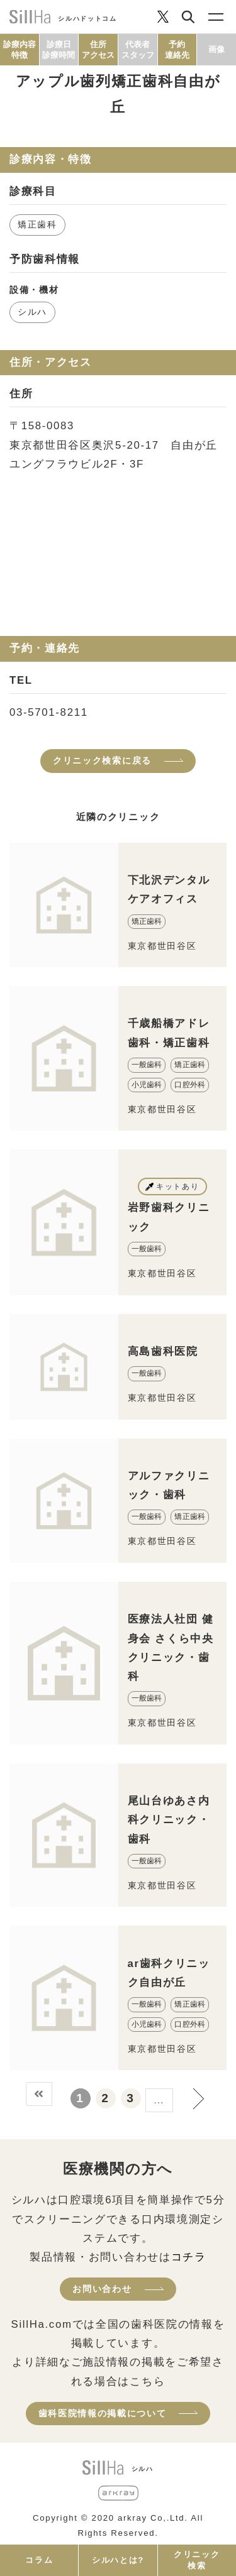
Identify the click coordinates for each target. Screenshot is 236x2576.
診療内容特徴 (19, 50)
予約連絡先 (177, 50)
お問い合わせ (102, 2289)
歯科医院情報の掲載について (102, 2413)
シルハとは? (118, 2560)
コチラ (188, 2257)
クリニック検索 (197, 2560)
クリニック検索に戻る (102, 760)
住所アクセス (98, 50)
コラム (39, 2560)
